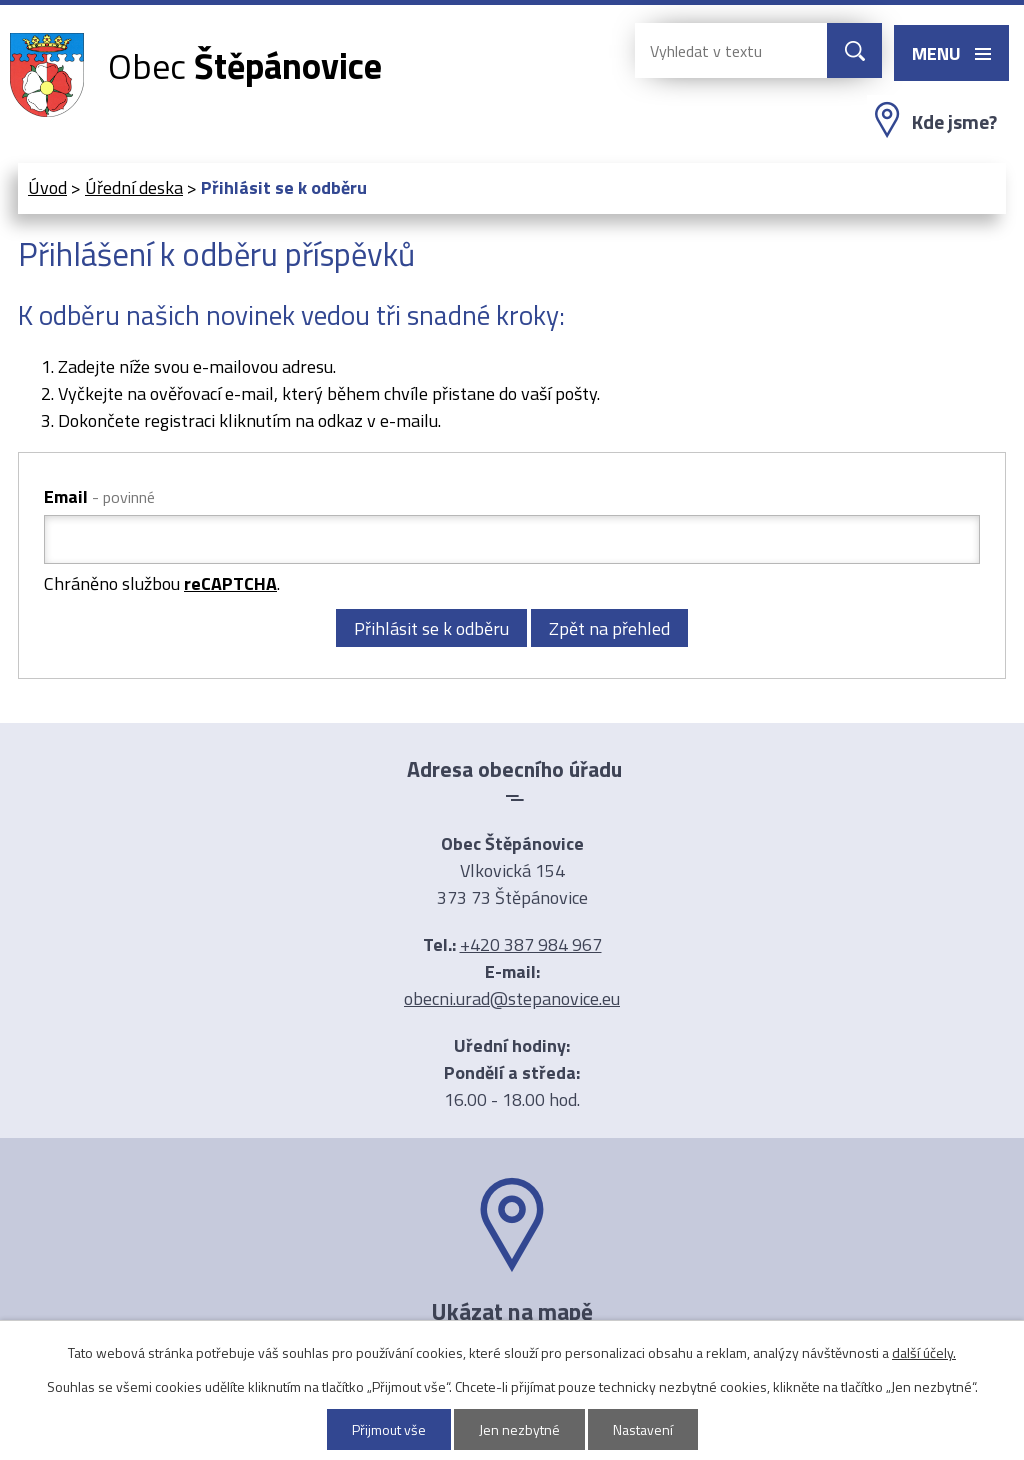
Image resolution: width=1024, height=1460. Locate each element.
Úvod (47, 187)
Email (99, 496)
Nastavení (643, 1429)
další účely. (924, 1352)
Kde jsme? (954, 122)
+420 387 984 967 (531, 944)
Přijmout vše (389, 1429)
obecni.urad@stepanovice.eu (512, 998)
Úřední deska (134, 187)
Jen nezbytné (519, 1429)
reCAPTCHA (230, 583)
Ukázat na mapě (512, 1311)
